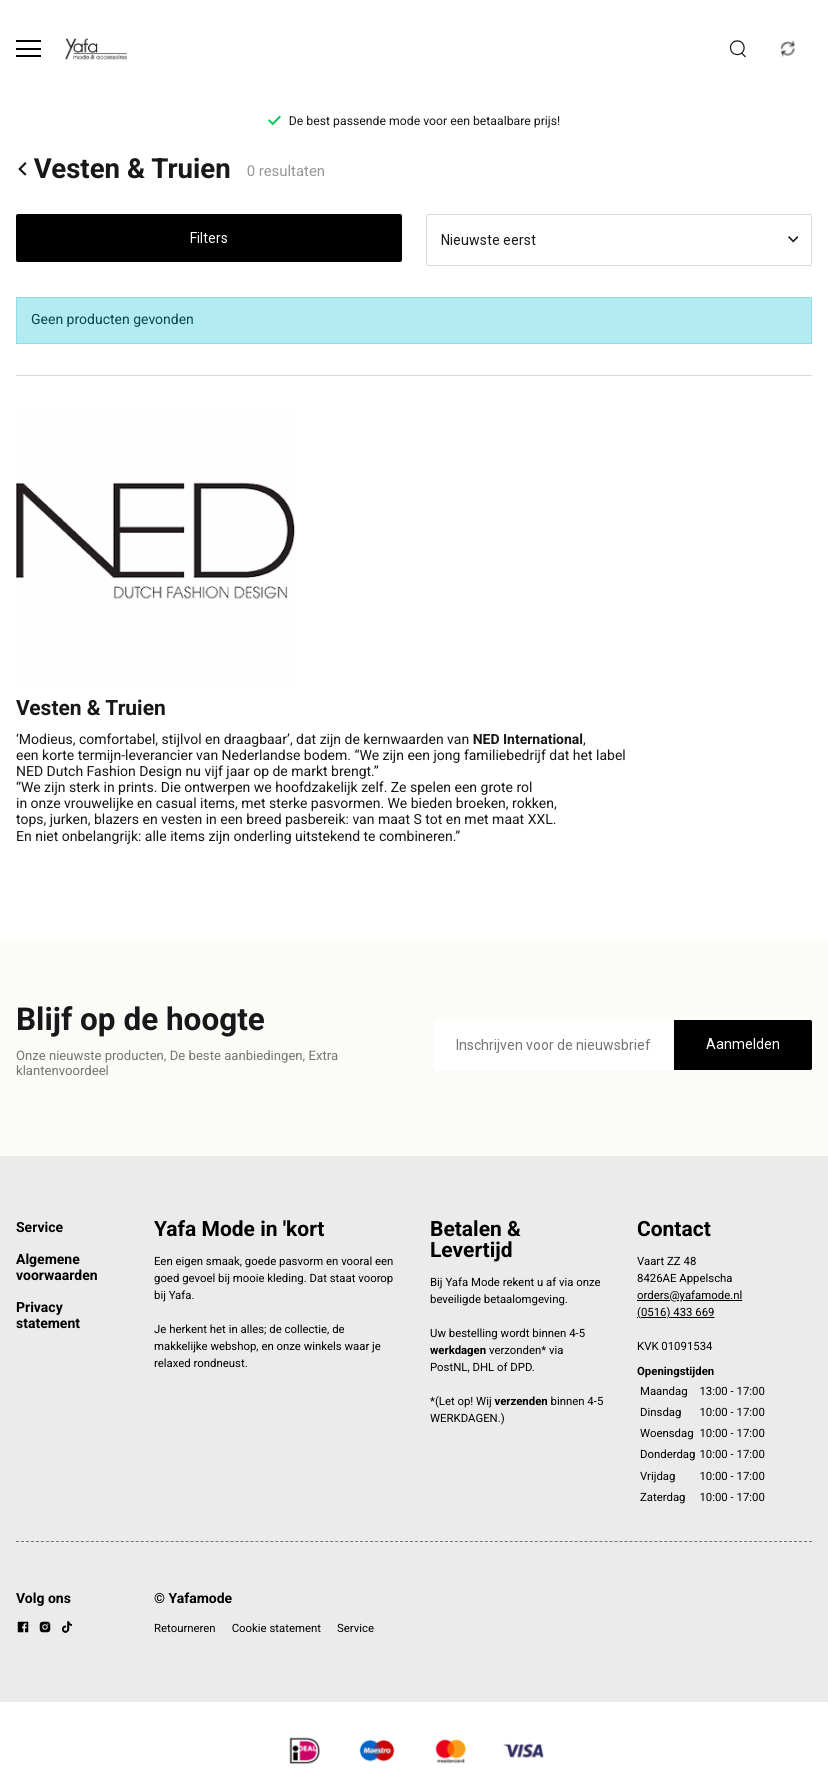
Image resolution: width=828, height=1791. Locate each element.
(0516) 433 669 (675, 1312)
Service (39, 1228)
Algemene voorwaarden (57, 1268)
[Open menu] (28, 48)
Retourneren (185, 1628)
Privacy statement (48, 1316)
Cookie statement (276, 1628)
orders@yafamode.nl (689, 1295)
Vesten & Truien (123, 169)
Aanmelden (743, 1044)
